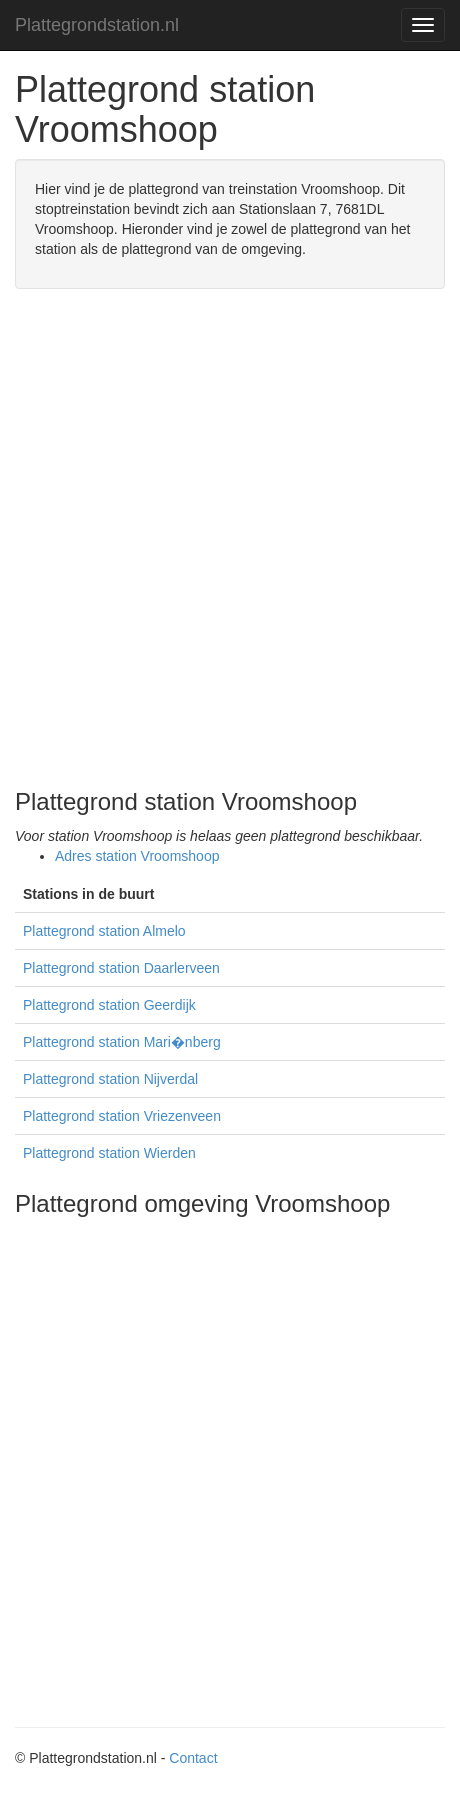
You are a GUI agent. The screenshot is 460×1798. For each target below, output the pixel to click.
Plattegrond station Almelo (104, 931)
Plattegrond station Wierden (109, 1153)
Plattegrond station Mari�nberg (122, 1042)
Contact (193, 1758)
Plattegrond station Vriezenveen (122, 1116)
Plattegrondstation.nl (97, 25)
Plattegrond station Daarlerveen (121, 968)
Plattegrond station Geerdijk (109, 1005)
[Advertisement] (230, 539)
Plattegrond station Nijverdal (110, 1079)
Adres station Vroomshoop (137, 856)
